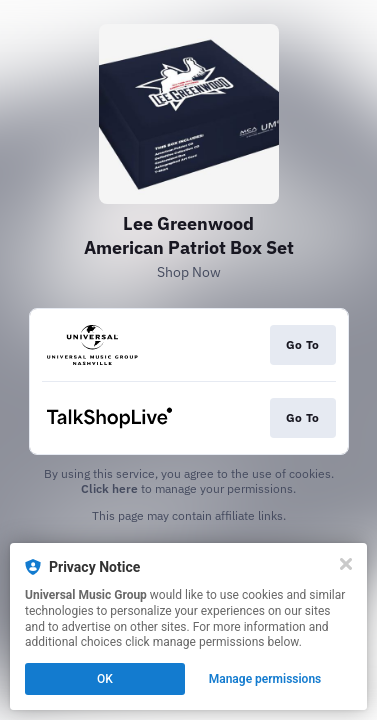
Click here (109, 488)
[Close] (346, 564)
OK (105, 679)
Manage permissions (265, 679)
